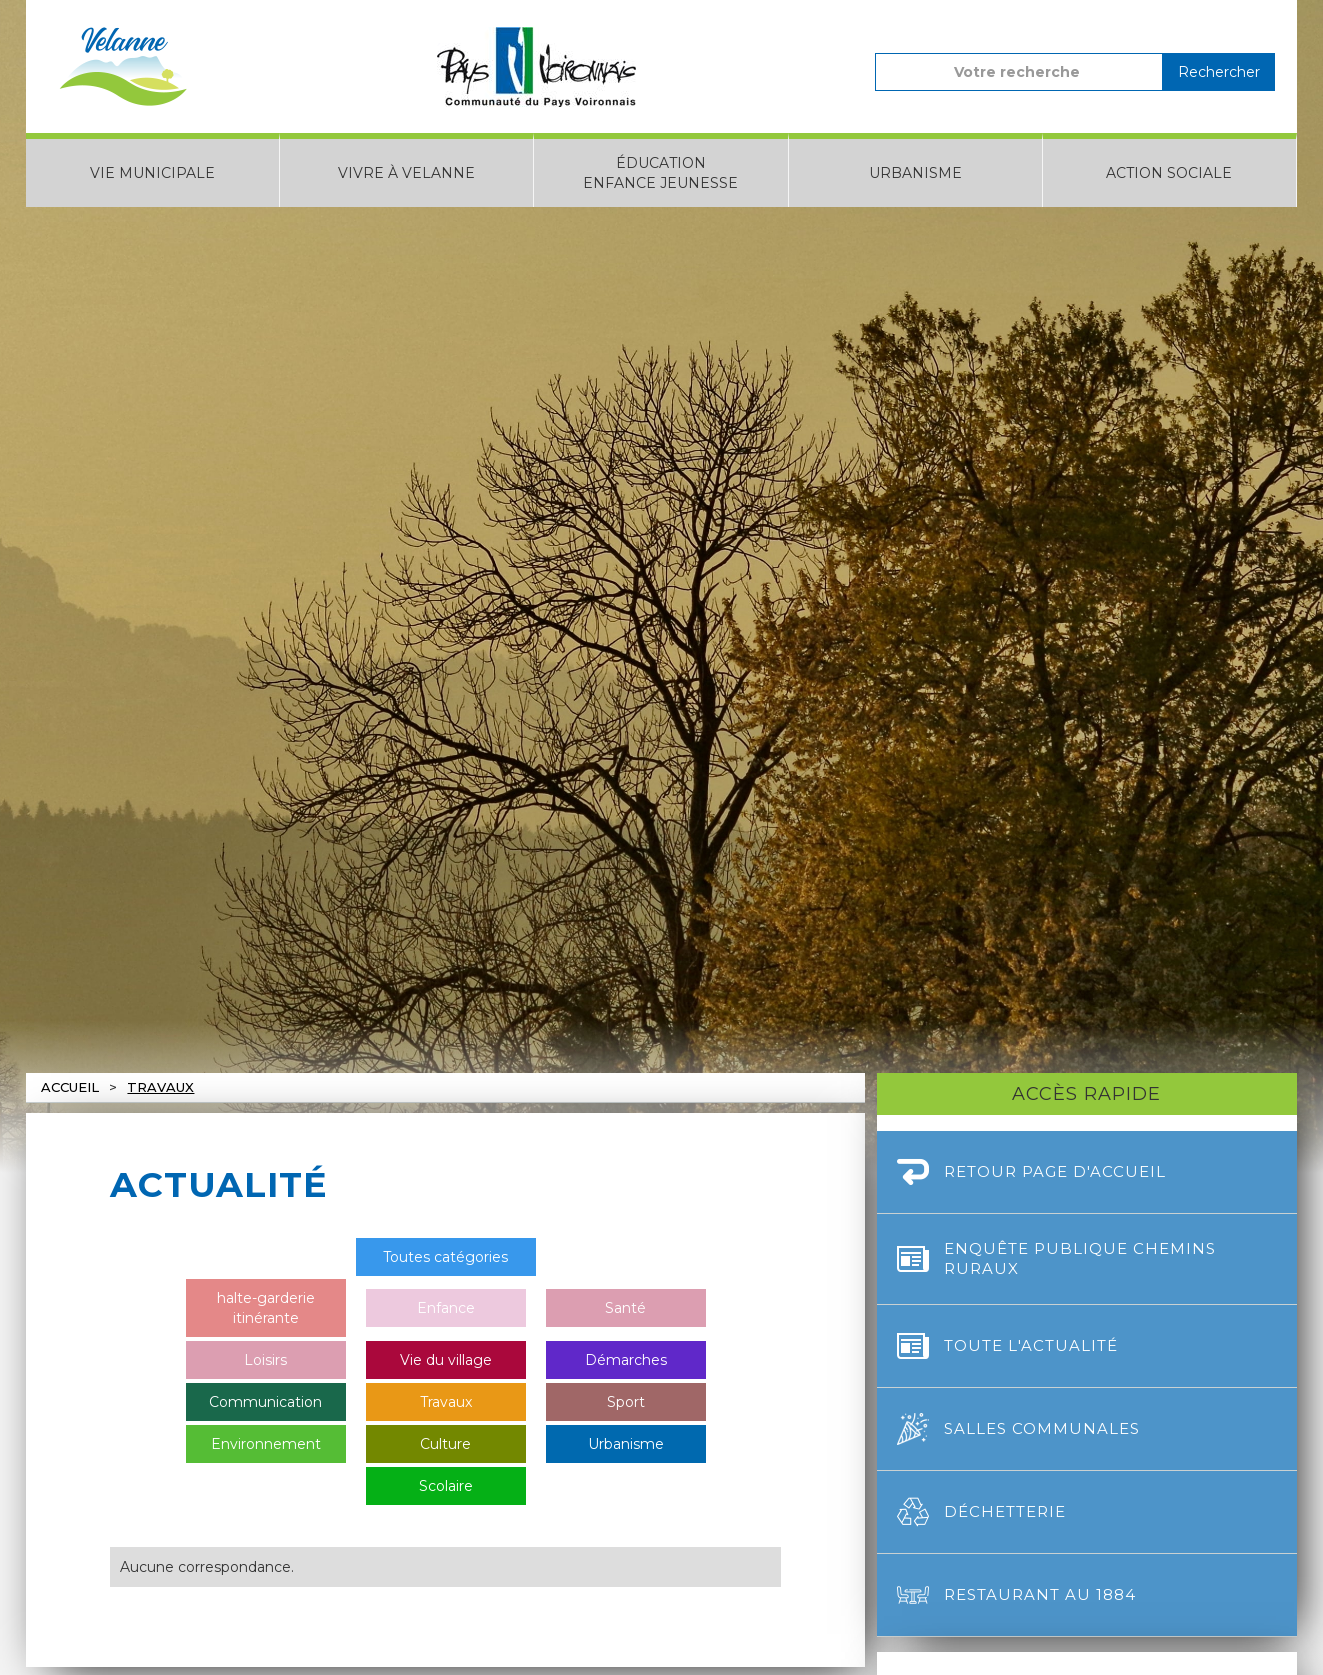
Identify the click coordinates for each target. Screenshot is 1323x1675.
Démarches (626, 1360)
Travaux (160, 1087)
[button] (153, 170)
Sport (626, 1402)
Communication (265, 1402)
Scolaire (446, 1486)
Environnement (266, 1444)
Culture (445, 1444)
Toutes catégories (445, 1257)
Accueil (70, 1087)
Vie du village (446, 1360)
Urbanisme (626, 1444)
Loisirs (265, 1360)
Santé (625, 1308)
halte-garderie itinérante (266, 1308)
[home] (123, 66)
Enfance (446, 1308)
